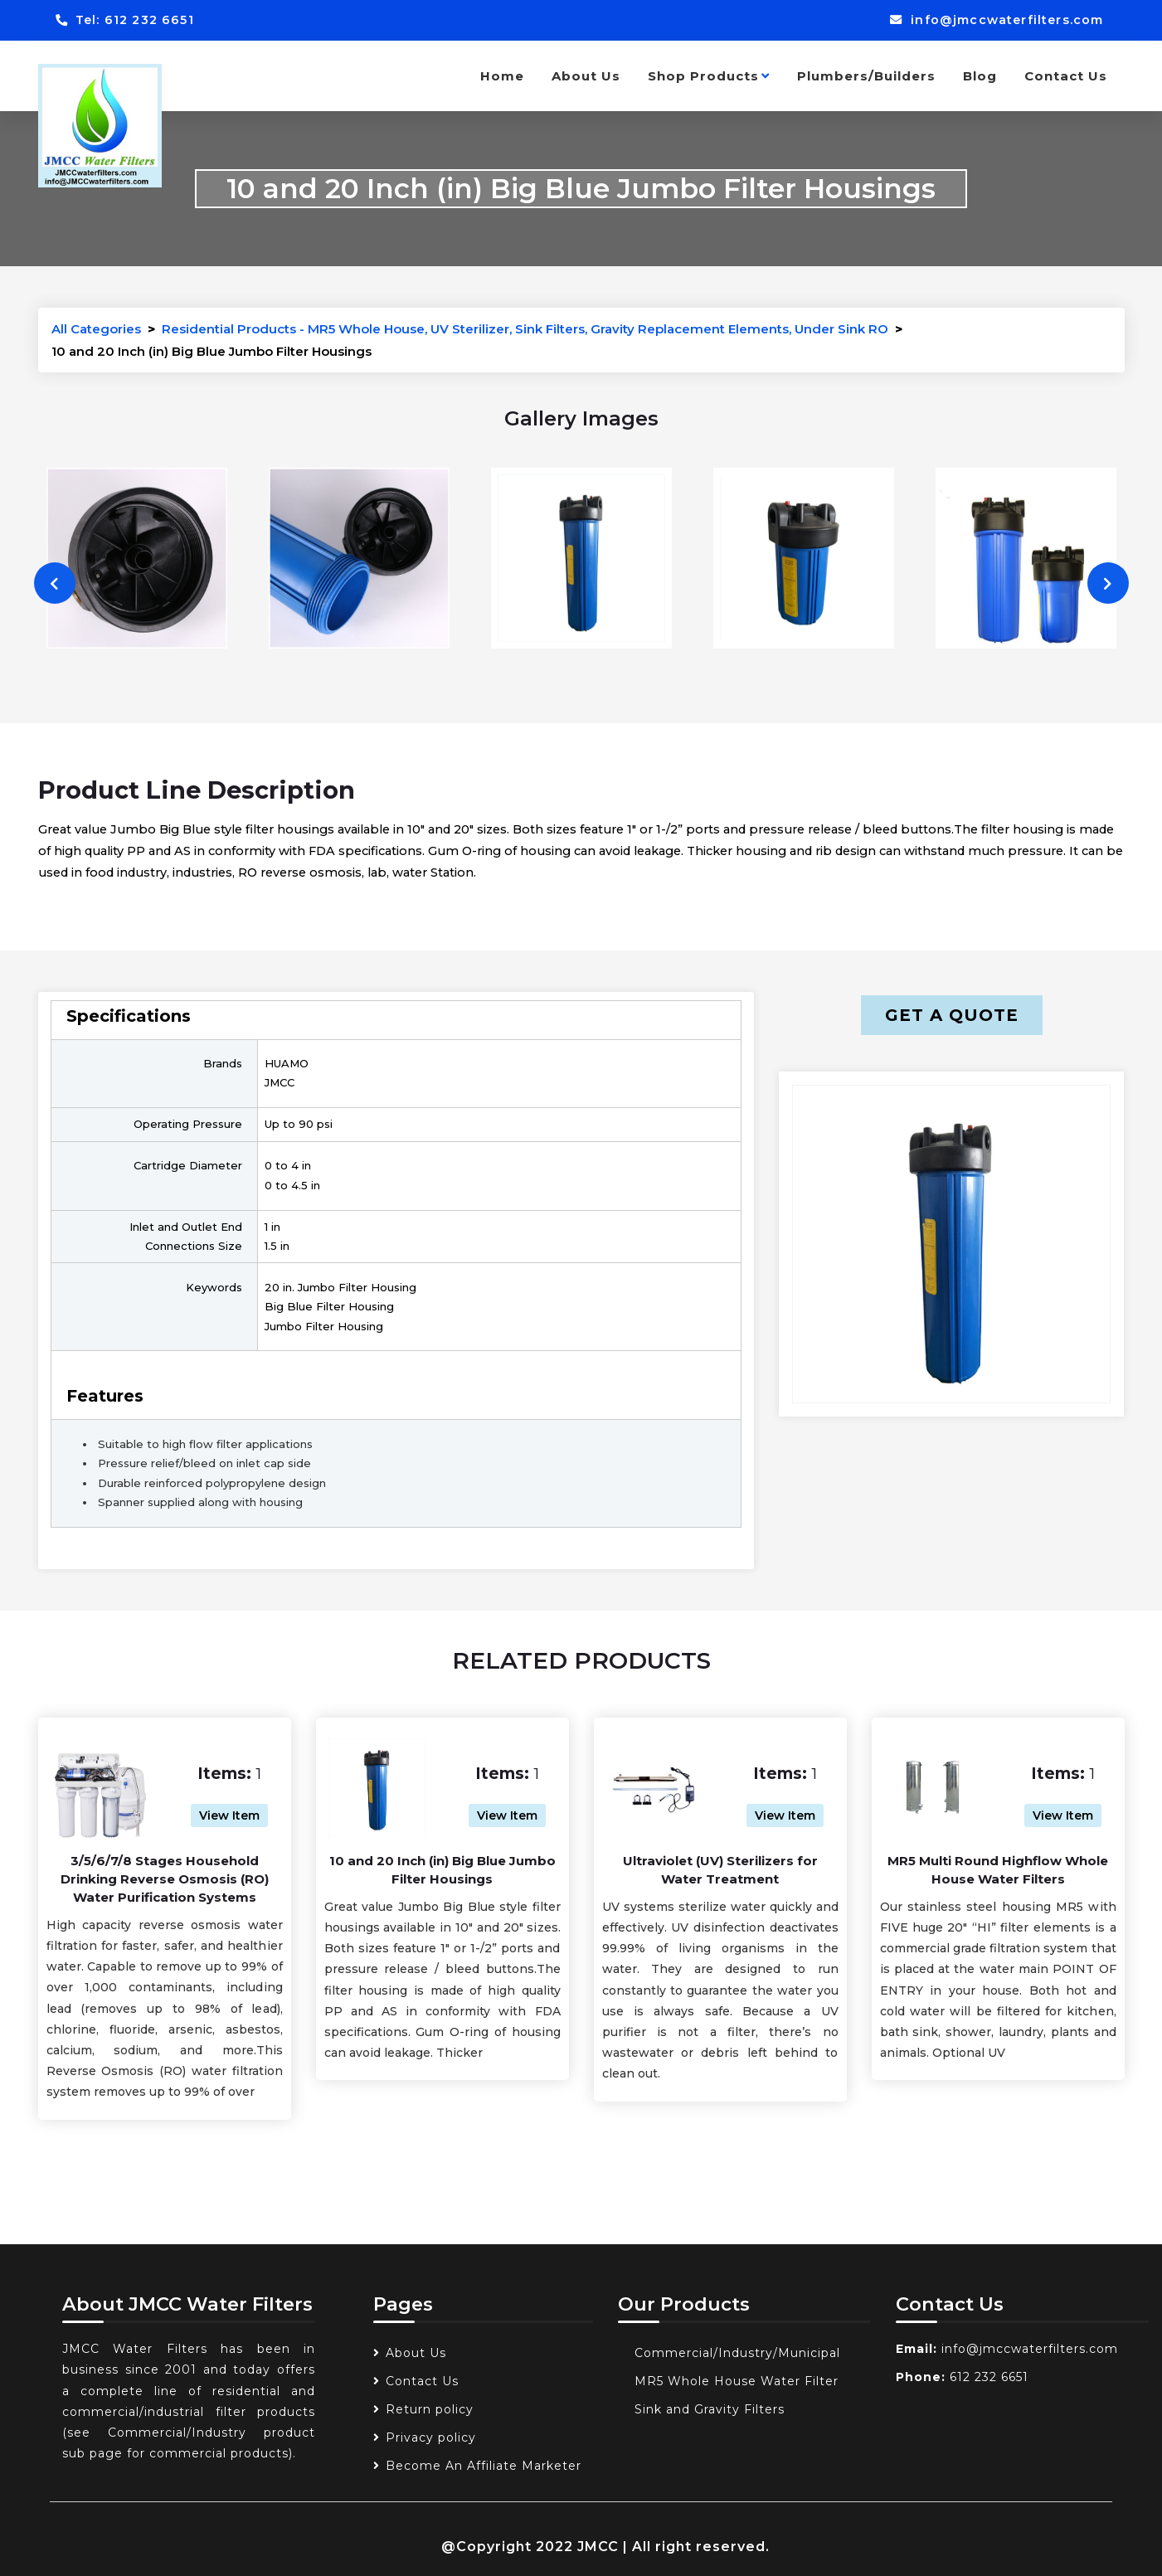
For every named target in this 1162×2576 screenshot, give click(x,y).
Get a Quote (952, 1015)
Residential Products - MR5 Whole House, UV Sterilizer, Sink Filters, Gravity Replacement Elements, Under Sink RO (525, 329)
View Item (229, 1815)
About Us (586, 76)
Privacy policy (431, 2437)
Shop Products (709, 76)
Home (502, 76)
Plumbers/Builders (866, 76)
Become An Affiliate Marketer (483, 2465)
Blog (980, 76)
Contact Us (1065, 76)
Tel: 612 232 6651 (128, 20)
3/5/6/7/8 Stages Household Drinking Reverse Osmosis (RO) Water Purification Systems (165, 1879)
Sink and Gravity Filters (709, 2409)
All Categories (96, 329)
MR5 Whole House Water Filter (736, 2381)
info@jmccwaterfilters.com (992, 20)
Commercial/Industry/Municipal (737, 2352)
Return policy (430, 2409)
